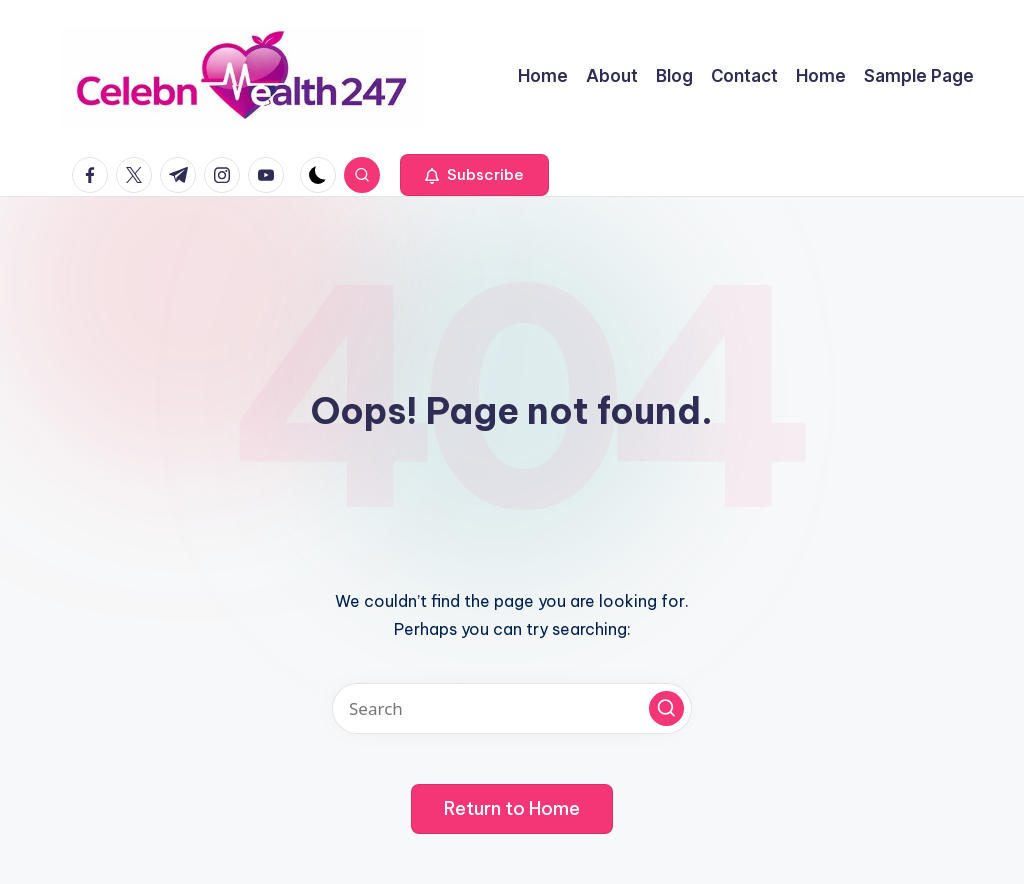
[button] (474, 175)
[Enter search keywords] (512, 708)
